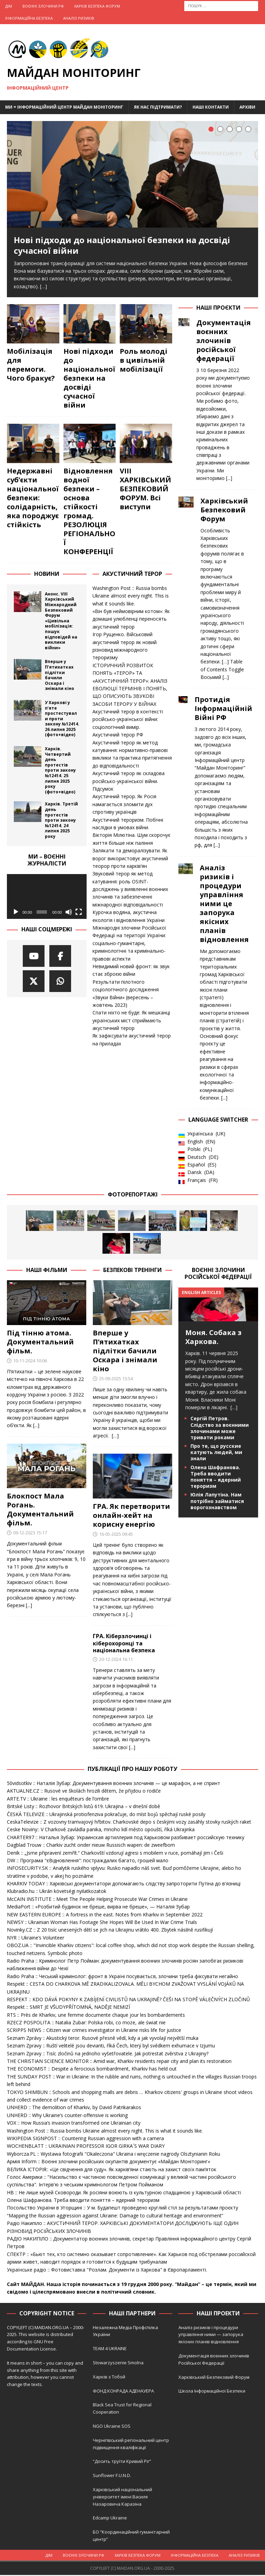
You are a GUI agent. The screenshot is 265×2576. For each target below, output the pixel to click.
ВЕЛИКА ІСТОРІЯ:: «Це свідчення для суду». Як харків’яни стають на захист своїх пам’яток (111, 2170)
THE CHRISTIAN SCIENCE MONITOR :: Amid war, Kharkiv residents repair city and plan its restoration (119, 2062)
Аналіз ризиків (78, 18)
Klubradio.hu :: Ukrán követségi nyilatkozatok (56, 1892)
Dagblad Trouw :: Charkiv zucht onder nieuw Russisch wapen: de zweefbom (91, 1846)
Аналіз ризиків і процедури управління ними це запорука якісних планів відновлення (224, 904)
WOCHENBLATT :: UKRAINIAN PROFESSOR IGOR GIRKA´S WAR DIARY (86, 2147)
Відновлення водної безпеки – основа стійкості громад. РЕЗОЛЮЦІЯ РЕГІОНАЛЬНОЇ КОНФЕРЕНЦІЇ (89, 512)
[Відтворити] (15, 913)
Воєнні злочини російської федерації (218, 1274)
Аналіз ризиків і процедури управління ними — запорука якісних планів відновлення (210, 2335)
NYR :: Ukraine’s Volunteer (35, 1938)
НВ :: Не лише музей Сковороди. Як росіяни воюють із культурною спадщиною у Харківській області (124, 2193)
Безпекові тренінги (132, 1271)
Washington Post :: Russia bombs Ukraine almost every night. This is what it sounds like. (130, 597)
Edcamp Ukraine (110, 2519)
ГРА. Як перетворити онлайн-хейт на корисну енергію (131, 1516)
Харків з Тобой (109, 2378)
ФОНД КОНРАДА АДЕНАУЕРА (124, 2392)
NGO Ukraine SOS (111, 2427)
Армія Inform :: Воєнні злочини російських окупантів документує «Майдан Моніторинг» (108, 2162)
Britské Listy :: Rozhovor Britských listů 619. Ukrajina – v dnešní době (83, 1807)
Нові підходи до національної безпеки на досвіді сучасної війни (122, 245)
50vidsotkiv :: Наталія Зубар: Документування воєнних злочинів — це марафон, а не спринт (113, 1784)
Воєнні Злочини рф (43, 6)
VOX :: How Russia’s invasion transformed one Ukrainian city (73, 2124)
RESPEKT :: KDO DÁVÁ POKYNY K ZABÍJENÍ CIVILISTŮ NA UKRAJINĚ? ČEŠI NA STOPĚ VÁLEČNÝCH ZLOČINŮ (128, 2000)
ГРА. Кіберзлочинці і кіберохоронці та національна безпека (124, 1644)
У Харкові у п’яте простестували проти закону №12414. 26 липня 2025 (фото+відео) (62, 720)
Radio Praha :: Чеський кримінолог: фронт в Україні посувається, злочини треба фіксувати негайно (122, 1977)
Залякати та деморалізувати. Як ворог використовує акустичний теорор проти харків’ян (130, 859)
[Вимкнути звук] (68, 913)
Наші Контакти (211, 107)
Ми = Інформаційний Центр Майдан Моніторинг (64, 107)
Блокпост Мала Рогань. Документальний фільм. (40, 1510)
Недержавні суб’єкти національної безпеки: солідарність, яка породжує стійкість (33, 498)
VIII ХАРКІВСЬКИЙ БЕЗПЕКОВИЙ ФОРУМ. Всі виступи (145, 489)
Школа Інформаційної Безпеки (211, 2392)
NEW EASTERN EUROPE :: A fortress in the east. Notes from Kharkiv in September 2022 (105, 1915)
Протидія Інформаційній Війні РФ (223, 709)
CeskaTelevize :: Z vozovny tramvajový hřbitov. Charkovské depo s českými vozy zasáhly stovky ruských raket (129, 1823)
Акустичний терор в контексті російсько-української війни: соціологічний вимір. (127, 720)
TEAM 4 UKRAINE (110, 2349)
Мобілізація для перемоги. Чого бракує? (31, 366)
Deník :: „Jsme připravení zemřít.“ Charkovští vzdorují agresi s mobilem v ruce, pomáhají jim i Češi (115, 1854)
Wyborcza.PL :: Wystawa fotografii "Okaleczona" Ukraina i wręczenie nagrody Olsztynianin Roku (113, 2155)
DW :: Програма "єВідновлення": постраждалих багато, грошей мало (87, 1861)
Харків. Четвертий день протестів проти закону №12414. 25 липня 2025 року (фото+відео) (60, 771)
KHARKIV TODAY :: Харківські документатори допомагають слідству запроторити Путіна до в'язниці (124, 1884)
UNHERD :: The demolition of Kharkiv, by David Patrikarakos (74, 2108)
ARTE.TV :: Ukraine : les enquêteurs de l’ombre (58, 1799)
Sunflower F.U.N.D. (112, 2476)
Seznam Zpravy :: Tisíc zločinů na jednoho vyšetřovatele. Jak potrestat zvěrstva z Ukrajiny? (107, 2054)
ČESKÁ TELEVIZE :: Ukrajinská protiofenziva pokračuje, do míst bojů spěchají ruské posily (106, 1815)
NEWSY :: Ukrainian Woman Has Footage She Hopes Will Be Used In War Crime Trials (102, 1923)
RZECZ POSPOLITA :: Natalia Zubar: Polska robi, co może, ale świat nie (86, 2023)
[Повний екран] (78, 913)
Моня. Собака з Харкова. (213, 1338)
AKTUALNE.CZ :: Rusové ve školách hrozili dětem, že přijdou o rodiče (84, 1791)
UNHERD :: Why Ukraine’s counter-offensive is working (67, 2116)
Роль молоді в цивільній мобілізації (143, 361)
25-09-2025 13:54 (116, 1379)
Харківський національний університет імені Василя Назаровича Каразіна (122, 2497)
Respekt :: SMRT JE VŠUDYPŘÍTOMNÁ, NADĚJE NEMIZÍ (68, 2008)
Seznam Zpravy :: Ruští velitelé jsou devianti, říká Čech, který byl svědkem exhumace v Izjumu (111, 2046)
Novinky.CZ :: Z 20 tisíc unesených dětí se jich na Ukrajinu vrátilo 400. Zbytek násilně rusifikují (110, 1930)
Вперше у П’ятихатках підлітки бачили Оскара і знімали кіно (59, 676)
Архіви (247, 107)
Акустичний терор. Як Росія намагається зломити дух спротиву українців (124, 805)
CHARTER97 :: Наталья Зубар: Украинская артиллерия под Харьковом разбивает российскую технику (125, 1838)
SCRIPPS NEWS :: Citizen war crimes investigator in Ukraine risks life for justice (94, 2031)
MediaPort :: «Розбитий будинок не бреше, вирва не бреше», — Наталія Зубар (98, 1907)
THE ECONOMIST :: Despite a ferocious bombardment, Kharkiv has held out (92, 2070)
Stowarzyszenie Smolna (118, 2364)
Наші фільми (46, 1271)
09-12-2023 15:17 (30, 1534)
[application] (47, 897)
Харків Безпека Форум (97, 6)
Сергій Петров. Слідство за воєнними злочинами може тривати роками (219, 1429)
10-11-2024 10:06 (30, 1362)
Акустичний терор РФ (117, 735)
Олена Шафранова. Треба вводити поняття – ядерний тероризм (215, 1478)
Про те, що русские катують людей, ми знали (216, 1453)
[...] (229, 479)
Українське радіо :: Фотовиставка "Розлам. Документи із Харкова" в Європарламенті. (107, 2270)
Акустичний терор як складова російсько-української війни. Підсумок (128, 782)
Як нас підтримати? (158, 107)
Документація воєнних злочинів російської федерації (223, 341)
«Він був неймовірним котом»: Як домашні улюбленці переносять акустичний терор (131, 620)
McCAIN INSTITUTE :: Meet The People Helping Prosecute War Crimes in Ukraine (97, 1900)
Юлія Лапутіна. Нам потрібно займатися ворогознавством (217, 1502)
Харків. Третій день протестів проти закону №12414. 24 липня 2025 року (61, 821)
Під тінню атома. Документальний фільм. (40, 1342)
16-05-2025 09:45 (116, 1535)
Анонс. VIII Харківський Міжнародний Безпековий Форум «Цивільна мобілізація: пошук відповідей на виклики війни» (61, 622)
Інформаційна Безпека (29, 18)
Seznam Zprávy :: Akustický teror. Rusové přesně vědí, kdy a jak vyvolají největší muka (102, 2039)
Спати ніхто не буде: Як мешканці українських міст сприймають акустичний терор (131, 1021)
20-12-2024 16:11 (116, 1660)
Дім (8, 6)
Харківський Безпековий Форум (224, 510)
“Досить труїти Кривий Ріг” (122, 2462)
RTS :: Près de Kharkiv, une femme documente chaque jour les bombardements (96, 2016)
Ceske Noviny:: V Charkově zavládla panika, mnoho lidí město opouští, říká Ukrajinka (101, 1830)
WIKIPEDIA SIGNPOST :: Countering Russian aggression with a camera (85, 2139)
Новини (46, 575)
